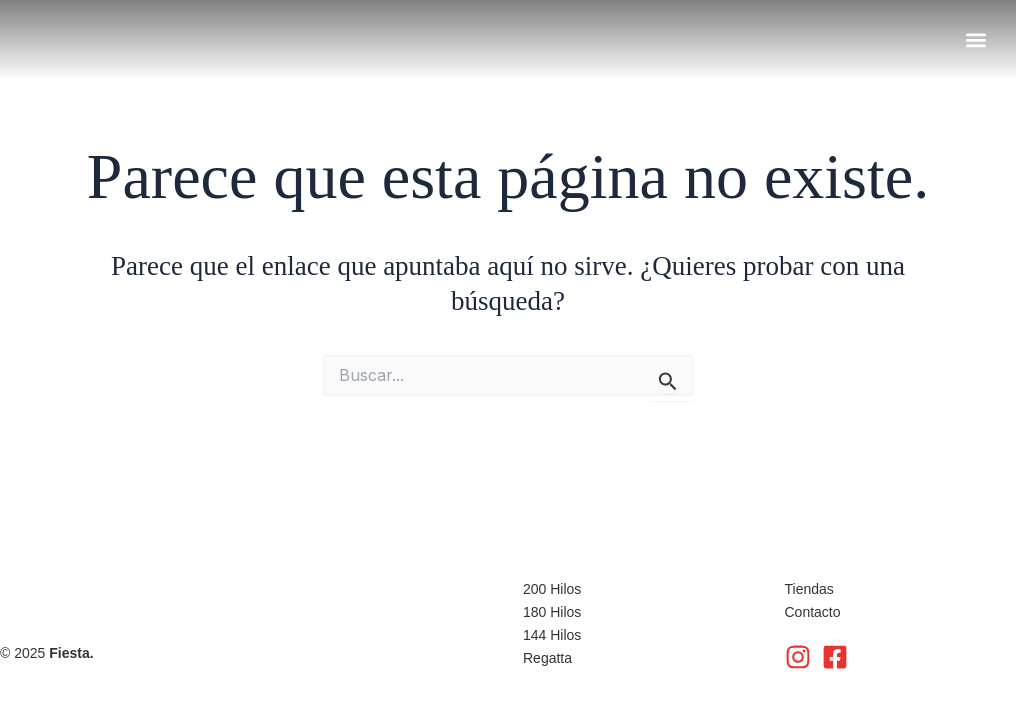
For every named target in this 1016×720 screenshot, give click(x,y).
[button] (975, 39)
